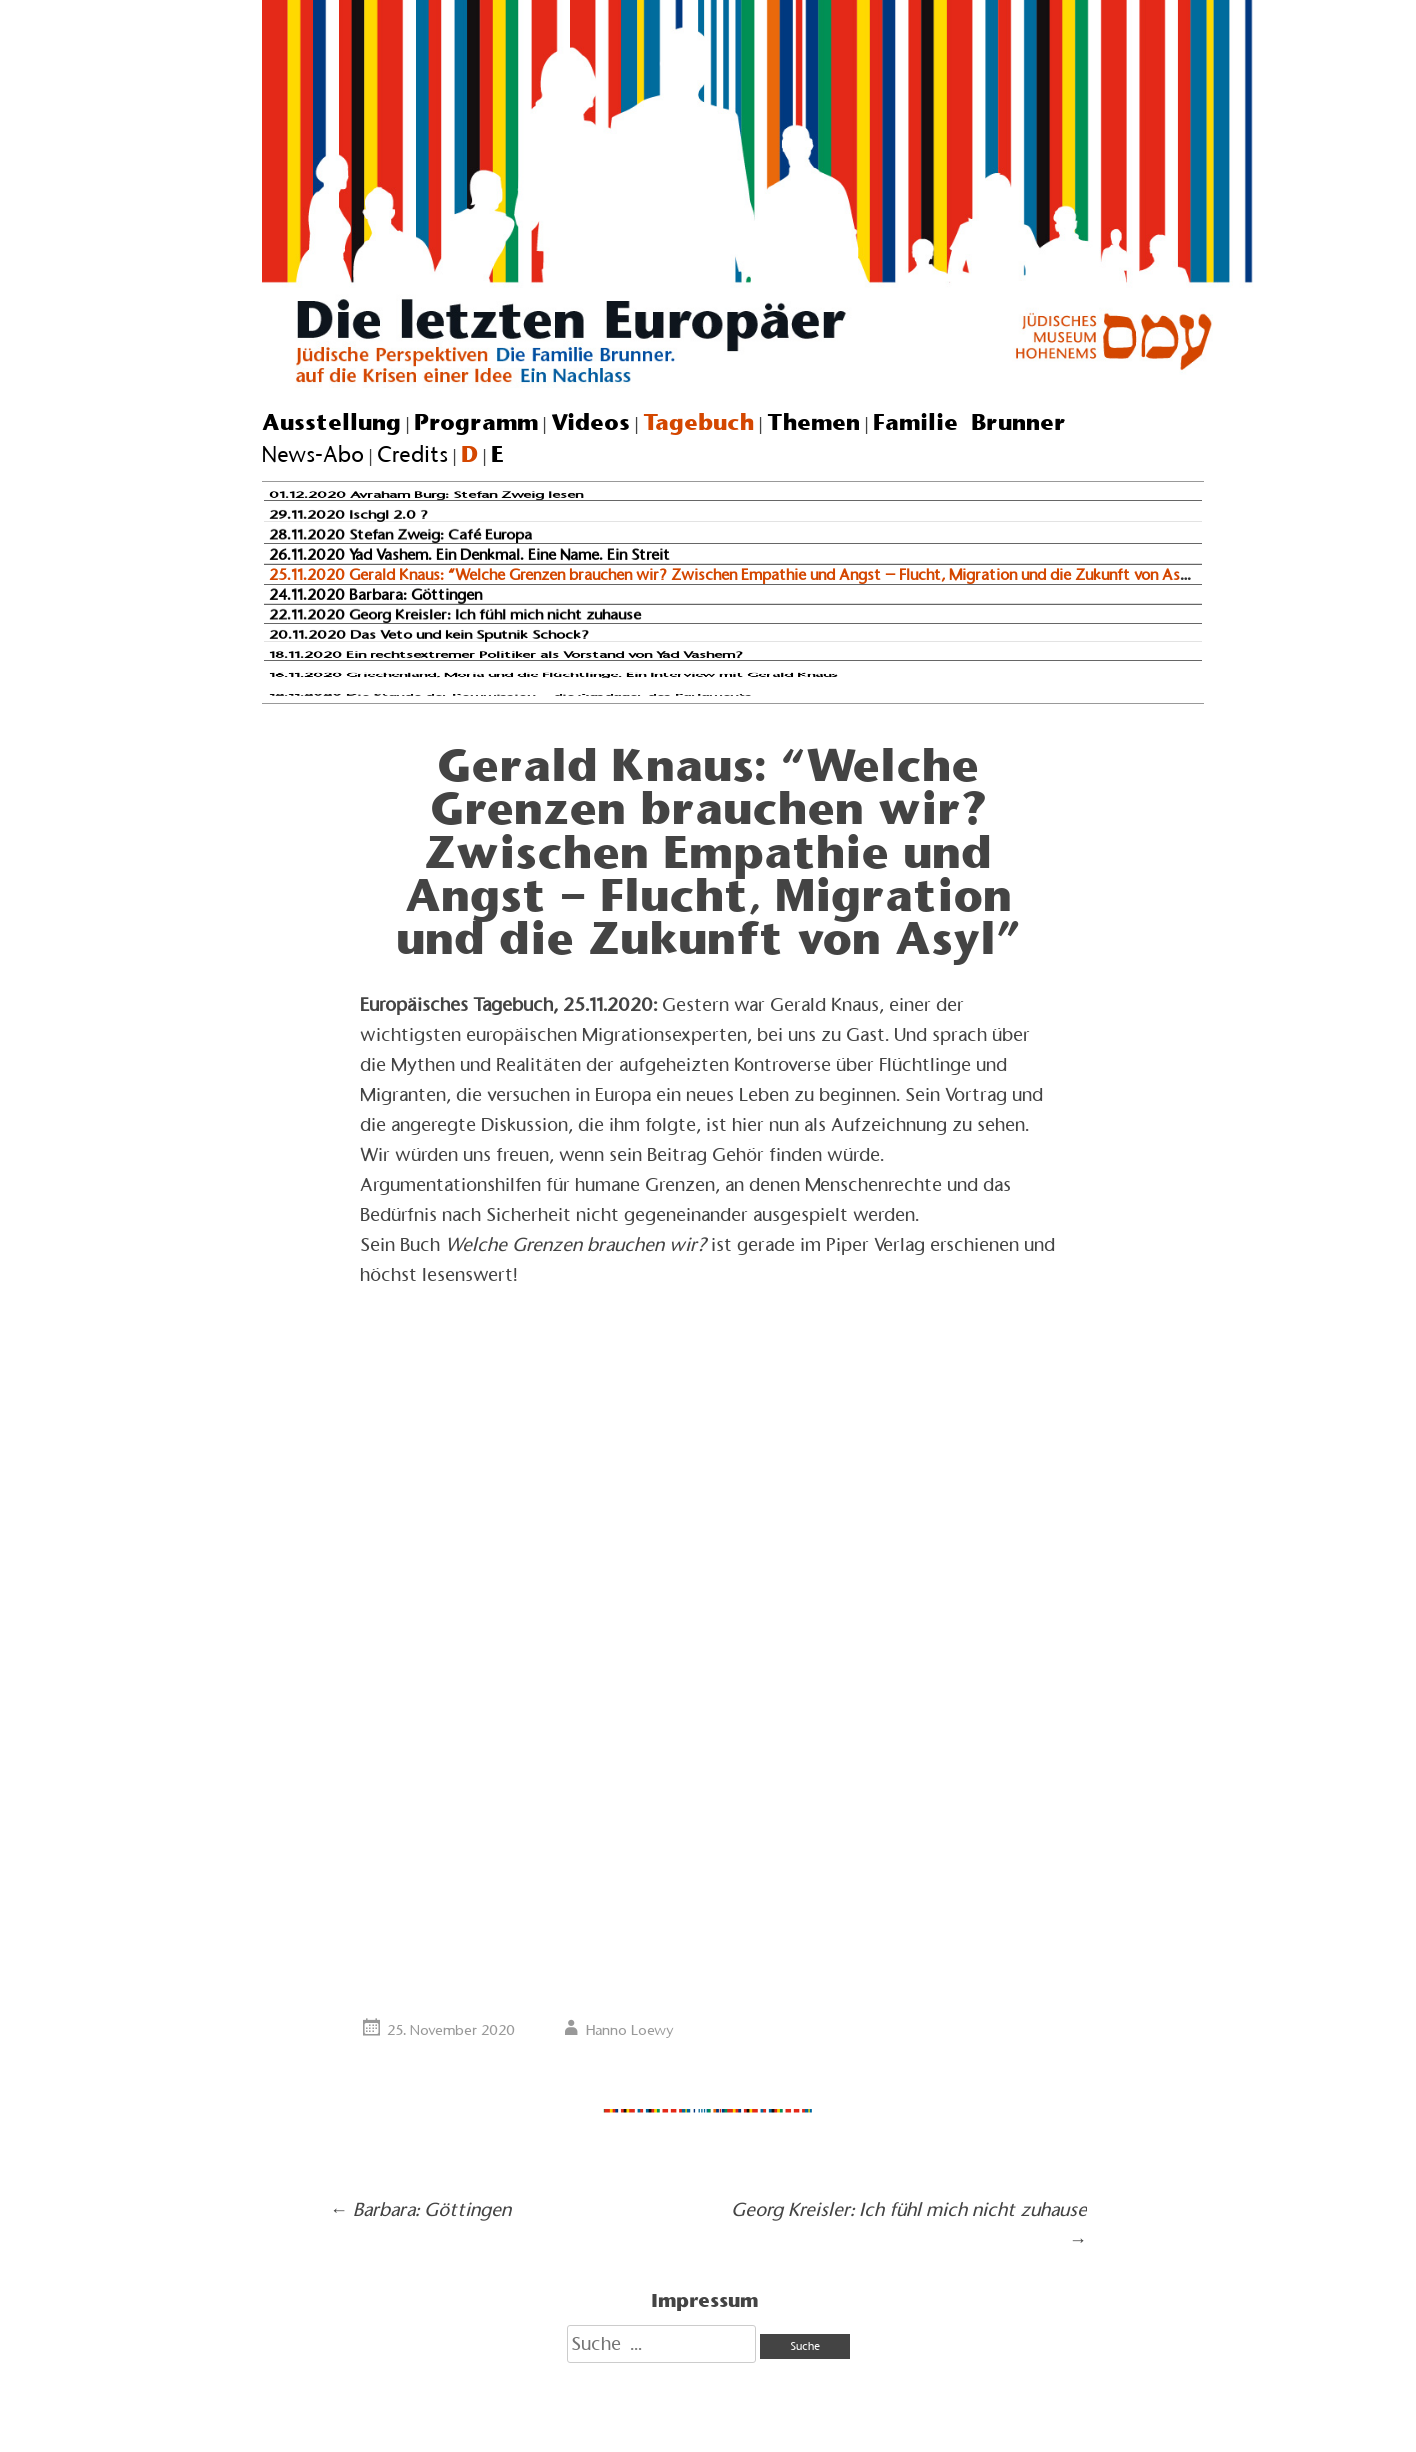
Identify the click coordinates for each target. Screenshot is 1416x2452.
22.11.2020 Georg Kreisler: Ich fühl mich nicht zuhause (455, 614)
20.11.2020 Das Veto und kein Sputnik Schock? (429, 635)
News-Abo (313, 454)
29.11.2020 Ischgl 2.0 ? (348, 515)
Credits (412, 454)
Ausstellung (331, 422)
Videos (590, 422)
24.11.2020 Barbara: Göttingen (375, 594)
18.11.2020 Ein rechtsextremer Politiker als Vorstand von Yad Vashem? (506, 655)
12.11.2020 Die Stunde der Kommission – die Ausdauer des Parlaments (510, 695)
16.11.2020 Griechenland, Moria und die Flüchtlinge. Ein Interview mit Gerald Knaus (553, 675)
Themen (813, 422)
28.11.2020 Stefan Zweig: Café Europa (400, 534)
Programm (476, 422)
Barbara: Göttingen (420, 2209)
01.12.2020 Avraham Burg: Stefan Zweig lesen (426, 495)
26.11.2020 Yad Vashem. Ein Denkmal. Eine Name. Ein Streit (469, 554)
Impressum (704, 2300)
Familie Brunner (969, 422)
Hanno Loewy (630, 2030)
